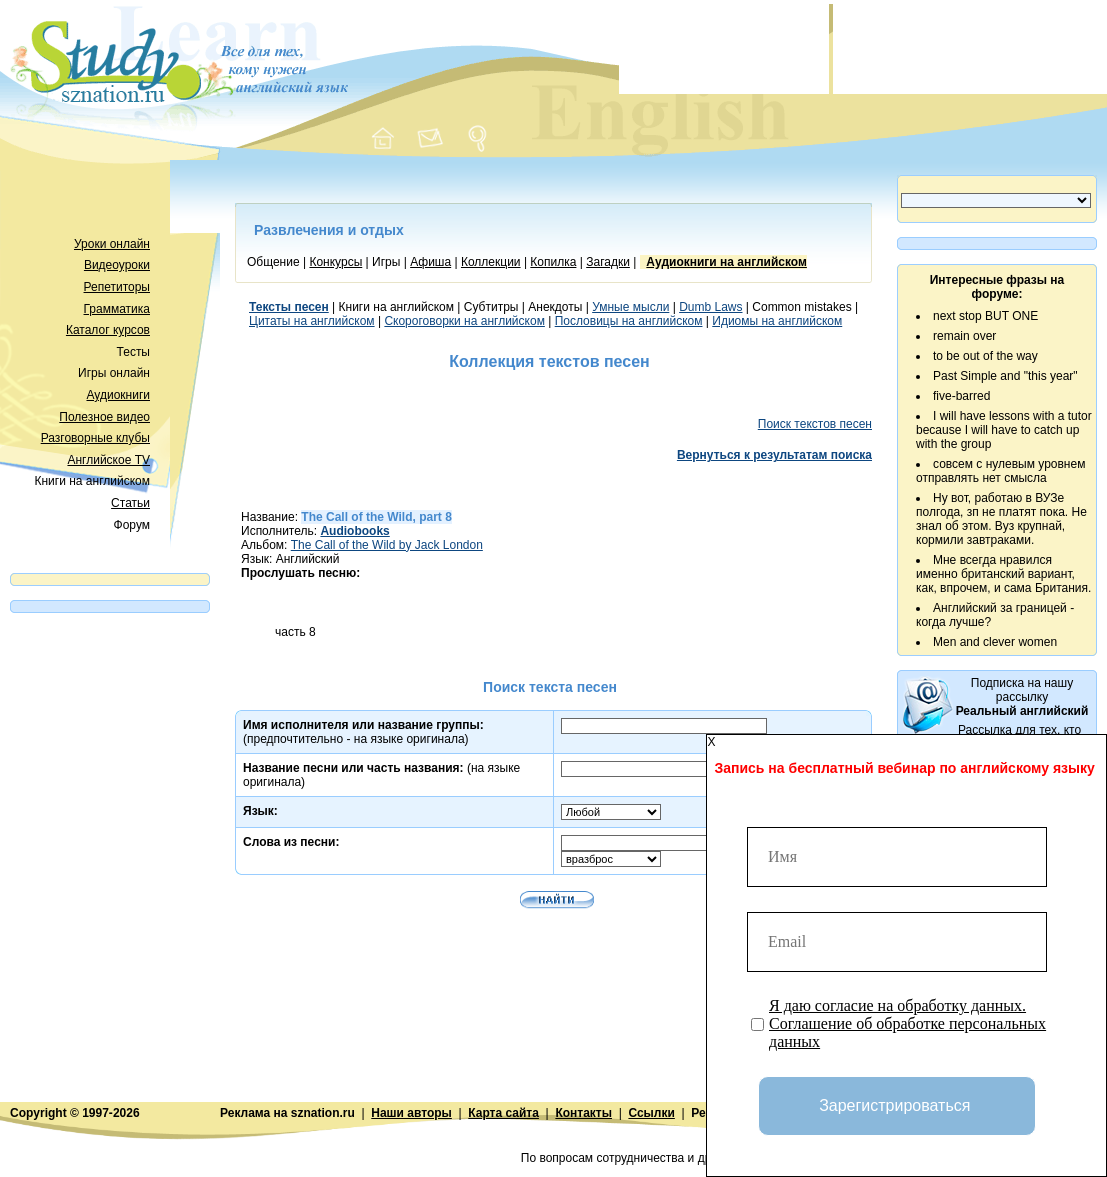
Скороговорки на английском (464, 321)
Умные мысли (630, 307)
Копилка (553, 262)
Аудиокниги (118, 395)
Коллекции (491, 262)
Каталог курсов (108, 330)
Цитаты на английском (312, 321)
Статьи (130, 503)
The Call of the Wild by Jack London (387, 545)
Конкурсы (335, 262)
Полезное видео (104, 417)
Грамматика (117, 309)
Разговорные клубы (95, 438)
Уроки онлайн (112, 244)
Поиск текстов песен (815, 424)
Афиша (430, 262)
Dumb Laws (710, 307)
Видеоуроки (117, 265)
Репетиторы (117, 287)
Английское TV (108, 460)
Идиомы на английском (777, 321)
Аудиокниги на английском (726, 262)
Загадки (608, 262)
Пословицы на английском (629, 321)
